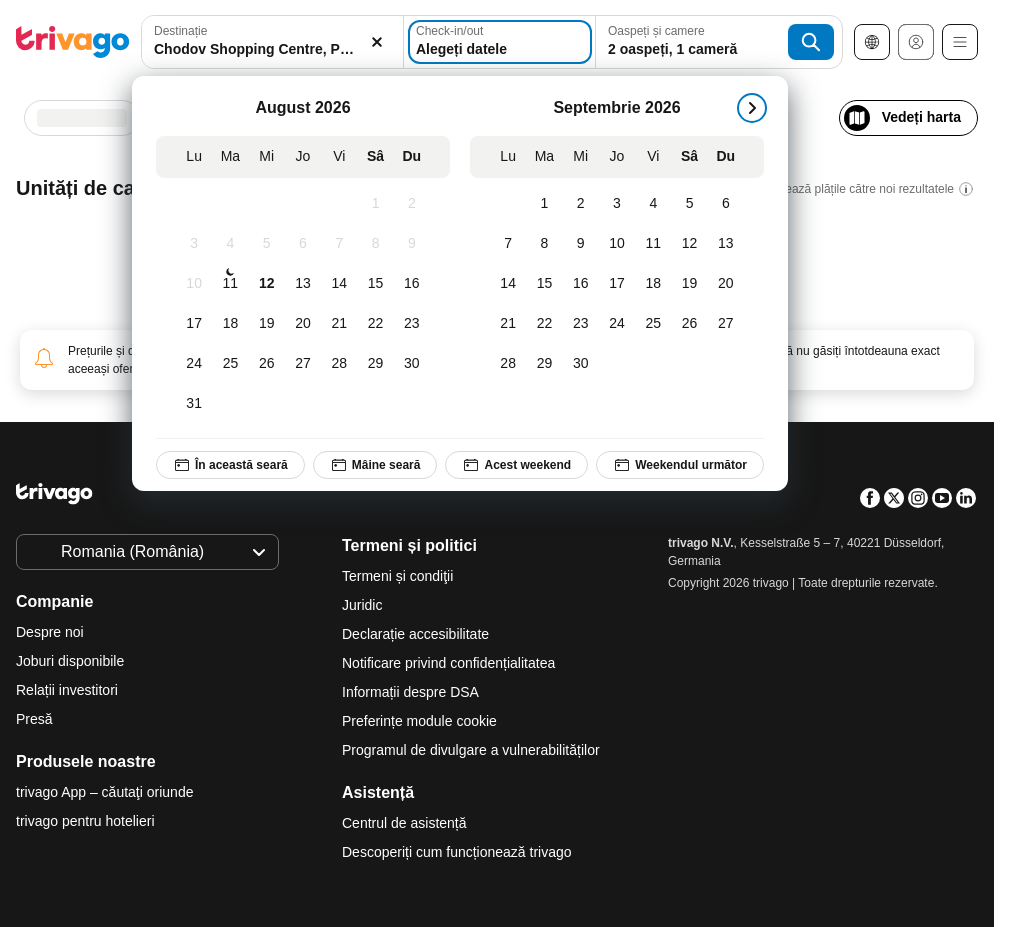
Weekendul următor (680, 465)
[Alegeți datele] (500, 42)
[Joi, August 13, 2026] (303, 284)
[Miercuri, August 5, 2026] (267, 244)
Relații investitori (67, 690)
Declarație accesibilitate (415, 634)
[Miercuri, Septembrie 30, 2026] (581, 364)
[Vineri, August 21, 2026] (339, 324)
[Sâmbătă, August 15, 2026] (375, 284)
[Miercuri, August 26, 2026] (267, 364)
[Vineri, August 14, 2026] (339, 284)
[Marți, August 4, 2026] (230, 244)
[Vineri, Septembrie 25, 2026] (653, 324)
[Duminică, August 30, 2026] (412, 364)
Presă (34, 719)
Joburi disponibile (70, 661)
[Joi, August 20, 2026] (303, 324)
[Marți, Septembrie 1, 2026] (544, 204)
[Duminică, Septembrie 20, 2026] (726, 284)
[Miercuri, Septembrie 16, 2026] (581, 284)
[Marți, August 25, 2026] (230, 364)
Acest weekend (516, 465)
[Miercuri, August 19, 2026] (267, 324)
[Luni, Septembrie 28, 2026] (508, 364)
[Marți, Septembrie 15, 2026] (544, 284)
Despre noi (50, 632)
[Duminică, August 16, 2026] (412, 284)
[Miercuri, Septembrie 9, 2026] (581, 244)
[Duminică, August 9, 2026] (412, 244)
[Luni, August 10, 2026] (194, 284)
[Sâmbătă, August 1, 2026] (375, 204)
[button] (272, 42)
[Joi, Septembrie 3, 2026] (617, 204)
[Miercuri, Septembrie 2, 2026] (581, 204)
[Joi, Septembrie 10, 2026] (617, 244)
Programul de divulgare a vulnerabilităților (471, 750)
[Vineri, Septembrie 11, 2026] (653, 244)
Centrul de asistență (404, 823)
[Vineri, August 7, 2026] (339, 244)
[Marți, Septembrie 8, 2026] (544, 244)
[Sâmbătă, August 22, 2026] (375, 324)
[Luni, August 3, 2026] (194, 244)
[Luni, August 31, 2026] (194, 404)
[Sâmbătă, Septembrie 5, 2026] (689, 204)
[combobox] (272, 42)
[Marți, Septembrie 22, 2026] (544, 324)
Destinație (180, 31)
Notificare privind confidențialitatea (448, 663)
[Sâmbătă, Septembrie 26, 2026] (689, 324)
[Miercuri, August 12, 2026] (267, 284)
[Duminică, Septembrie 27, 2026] (726, 324)
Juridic (362, 605)
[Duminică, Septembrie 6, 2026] (726, 204)
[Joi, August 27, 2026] (303, 364)
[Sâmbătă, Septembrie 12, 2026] (689, 244)
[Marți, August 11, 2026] (230, 284)
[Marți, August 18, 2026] (230, 324)
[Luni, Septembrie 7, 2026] (508, 244)
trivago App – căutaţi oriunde (104, 792)
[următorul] (752, 108)
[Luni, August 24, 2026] (194, 364)
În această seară (230, 465)
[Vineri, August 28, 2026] (339, 364)
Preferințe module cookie (421, 721)
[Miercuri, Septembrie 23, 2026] (581, 324)
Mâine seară (375, 465)
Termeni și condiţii (397, 576)
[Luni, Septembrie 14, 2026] (508, 284)
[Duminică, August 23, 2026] (412, 324)
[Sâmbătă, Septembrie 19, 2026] (689, 284)
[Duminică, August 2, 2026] (412, 204)
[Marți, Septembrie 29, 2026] (544, 364)
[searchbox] (272, 49)
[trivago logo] (73, 42)
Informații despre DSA (410, 692)
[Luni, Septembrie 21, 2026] (508, 324)
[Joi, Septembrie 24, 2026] (617, 324)
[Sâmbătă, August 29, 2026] (375, 364)
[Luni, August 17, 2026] (194, 324)
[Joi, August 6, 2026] (303, 244)
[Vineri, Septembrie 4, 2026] (653, 204)
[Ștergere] (377, 42)
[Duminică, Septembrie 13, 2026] (726, 244)
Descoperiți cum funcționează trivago (457, 852)
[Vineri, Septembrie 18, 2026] (653, 284)
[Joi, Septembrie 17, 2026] (617, 284)
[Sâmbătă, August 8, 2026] (375, 244)
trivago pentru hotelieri (85, 821)
